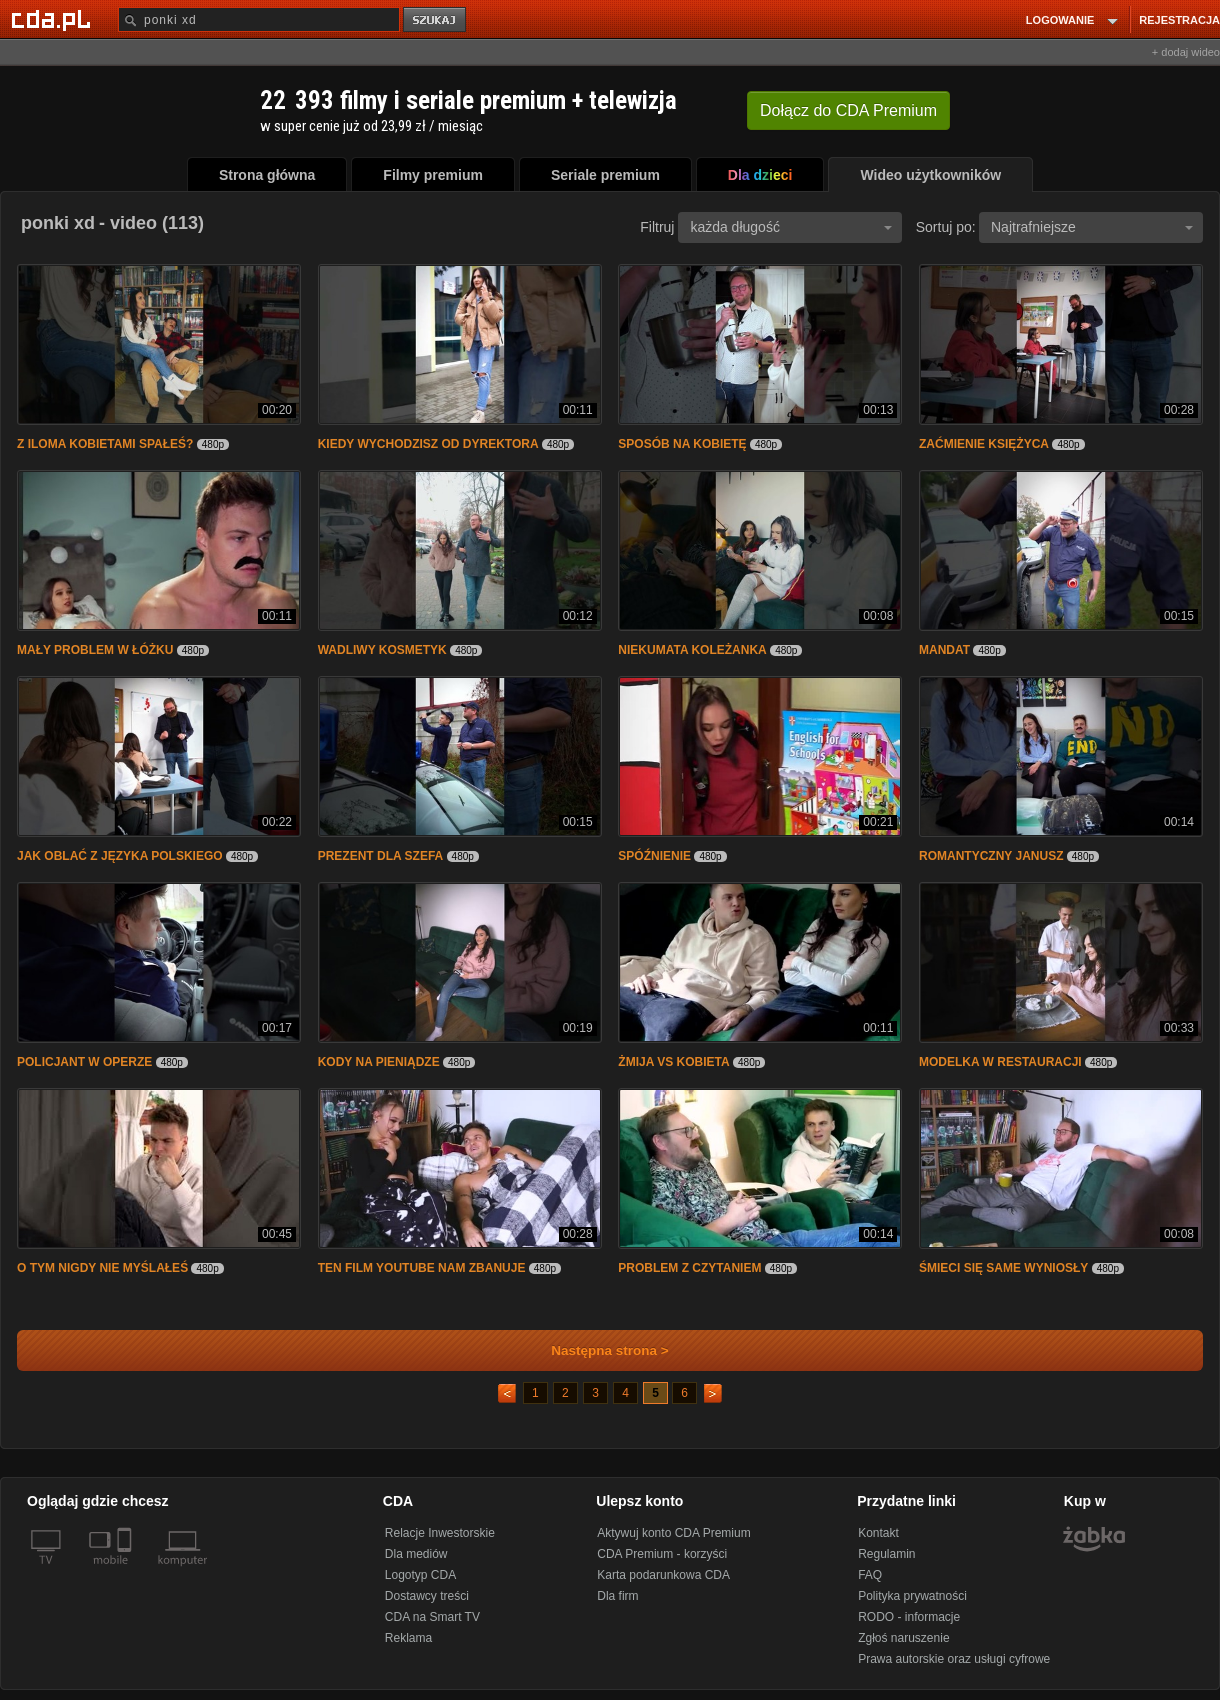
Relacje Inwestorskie (440, 1533)
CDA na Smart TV (432, 1617)
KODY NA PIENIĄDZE (379, 1062)
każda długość (791, 227)
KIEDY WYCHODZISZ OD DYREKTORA (428, 444)
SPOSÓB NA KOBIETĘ (682, 444)
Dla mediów (416, 1554)
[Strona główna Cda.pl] (54, 19)
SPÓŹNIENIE (654, 856)
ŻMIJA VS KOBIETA (673, 1062)
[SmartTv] (126, 1572)
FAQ (870, 1575)
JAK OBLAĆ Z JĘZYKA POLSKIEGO (120, 856)
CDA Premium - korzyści (662, 1554)
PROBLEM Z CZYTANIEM (689, 1268)
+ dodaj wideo (1186, 52)
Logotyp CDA (420, 1575)
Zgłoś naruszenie (903, 1638)
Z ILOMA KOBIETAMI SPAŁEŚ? (105, 444)
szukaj (436, 20)
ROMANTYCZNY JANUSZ (991, 856)
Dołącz (848, 110)
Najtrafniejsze (1092, 227)
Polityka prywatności (912, 1596)
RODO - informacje (909, 1617)
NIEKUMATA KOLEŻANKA (692, 650)
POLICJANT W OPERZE (84, 1062)
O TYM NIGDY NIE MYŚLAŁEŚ (102, 1268)
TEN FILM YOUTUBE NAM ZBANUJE (422, 1268)
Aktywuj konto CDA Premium (673, 1533)
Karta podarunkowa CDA (663, 1575)
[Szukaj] (259, 19)
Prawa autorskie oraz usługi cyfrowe (954, 1659)
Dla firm (617, 1596)
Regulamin (886, 1554)
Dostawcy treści (427, 1596)
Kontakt (878, 1533)
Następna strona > (596, 1350)
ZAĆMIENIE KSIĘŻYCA (984, 444)
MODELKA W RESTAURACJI (1000, 1062)
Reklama (408, 1638)
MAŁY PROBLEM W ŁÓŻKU (95, 650)
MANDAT (944, 650)
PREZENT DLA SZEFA (381, 856)
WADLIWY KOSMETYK (382, 650)
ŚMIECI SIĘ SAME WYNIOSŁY (1003, 1268)
